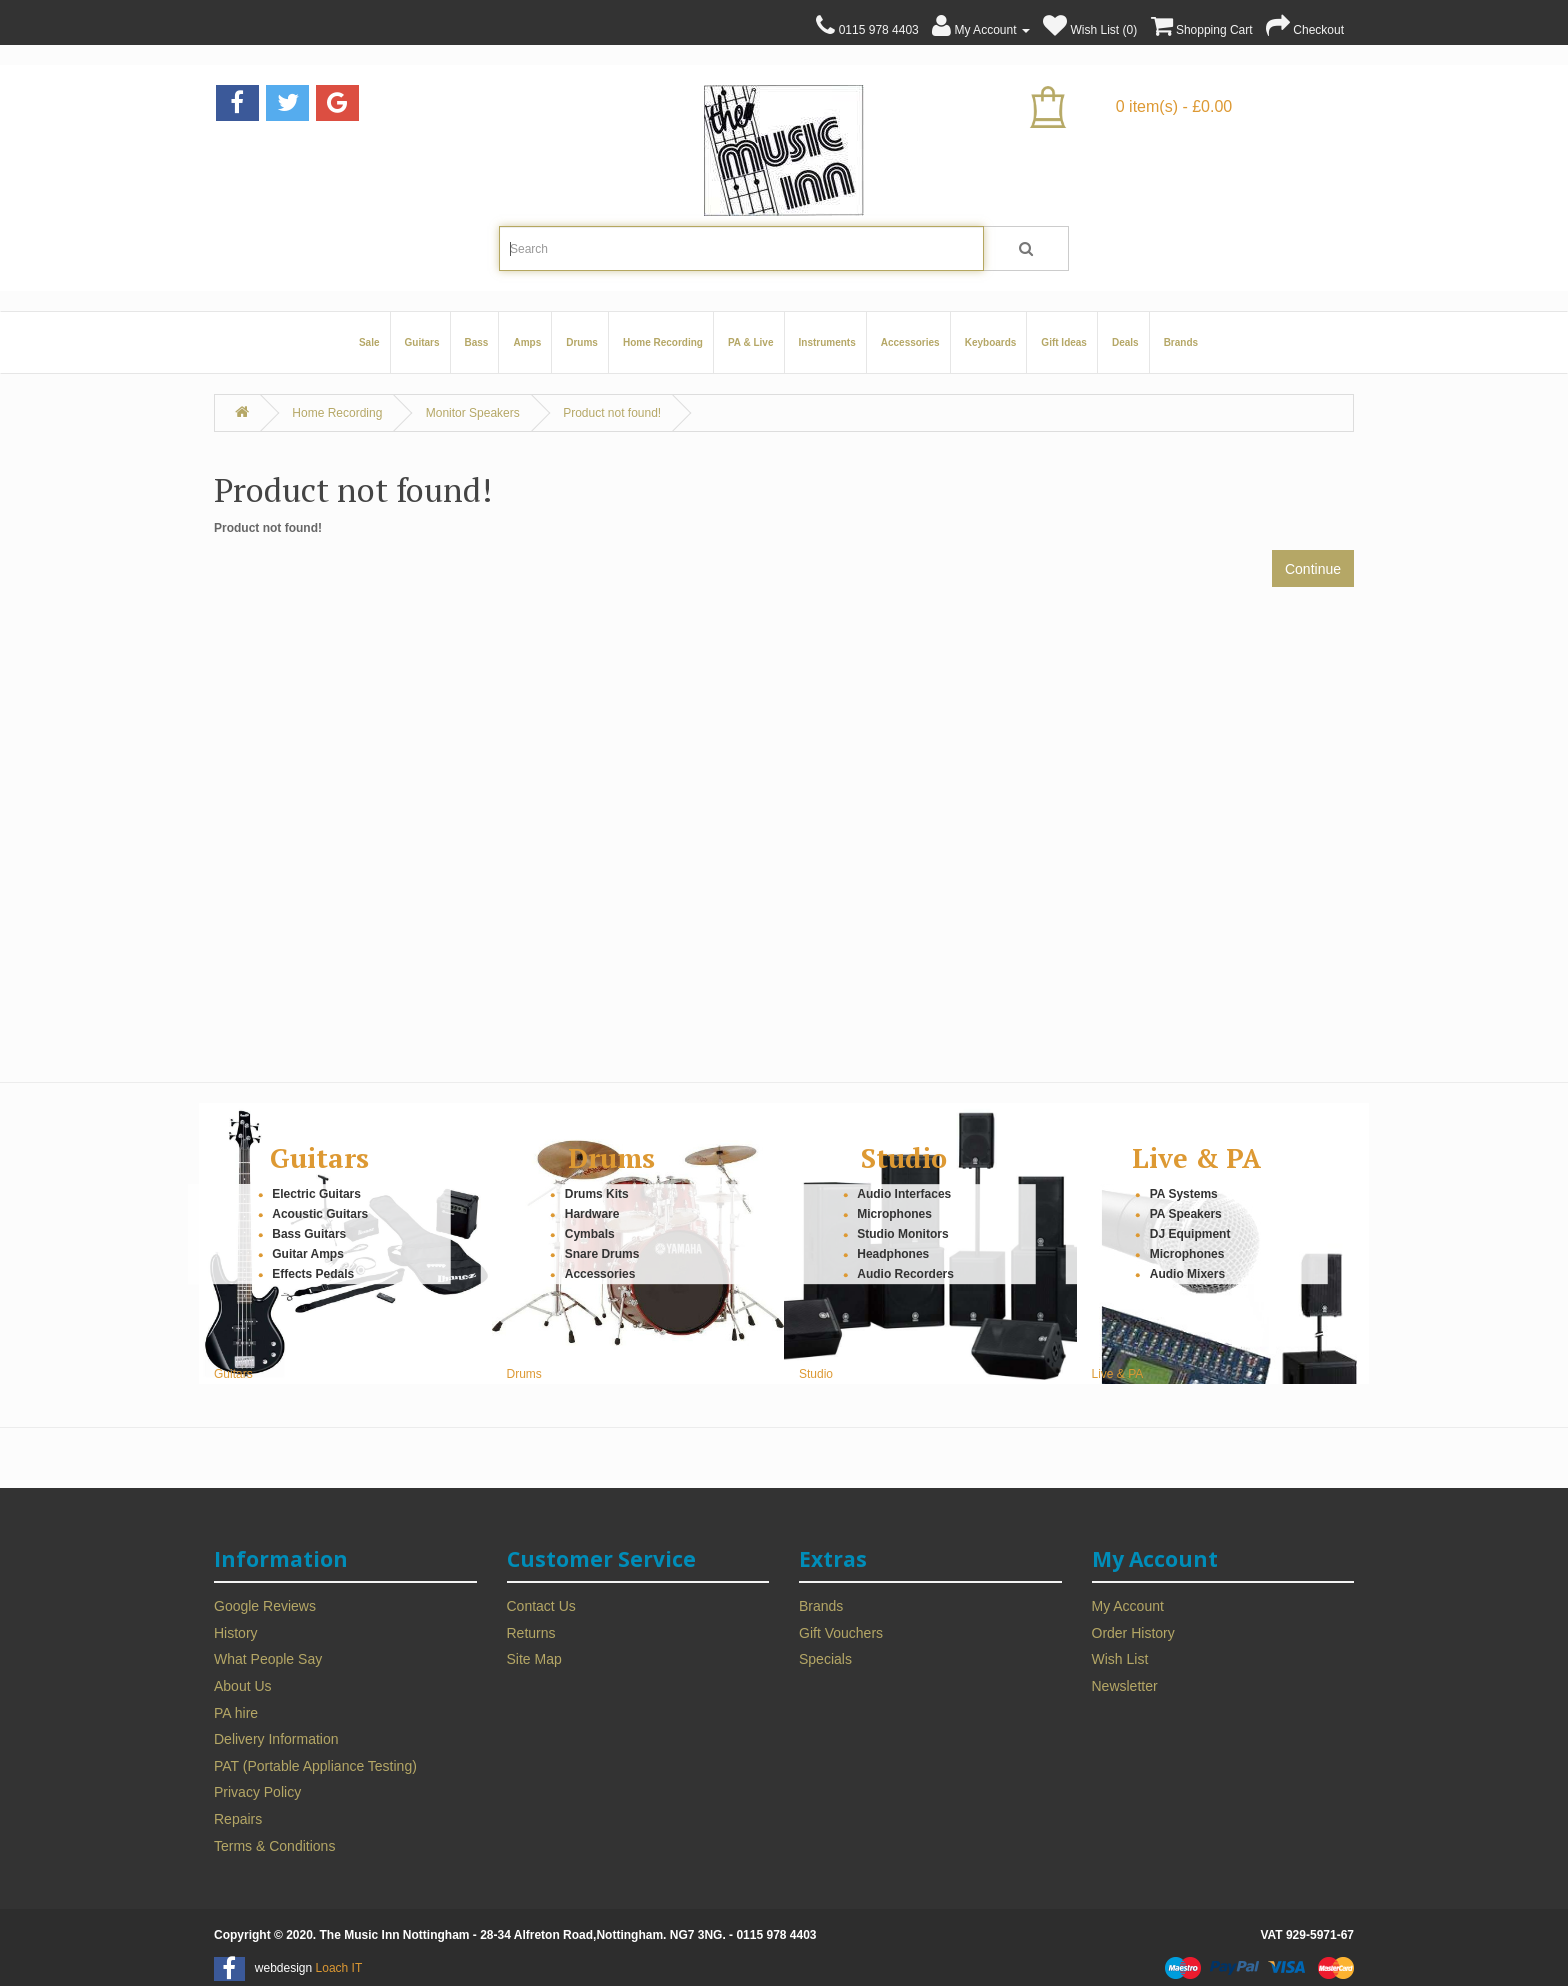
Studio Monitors (902, 1234)
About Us (243, 1686)
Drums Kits (597, 1194)
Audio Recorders (905, 1274)
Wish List (1120, 1659)
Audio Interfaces (904, 1194)
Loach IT (339, 1968)
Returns (531, 1633)
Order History (1133, 1633)
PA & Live (751, 342)
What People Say (268, 1659)
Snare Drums (602, 1254)
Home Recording (663, 342)
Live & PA (1196, 1158)
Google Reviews (265, 1606)
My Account (1128, 1606)
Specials (825, 1659)
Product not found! (612, 413)
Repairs (238, 1819)
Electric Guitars (316, 1194)
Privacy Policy (257, 1792)
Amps (527, 342)
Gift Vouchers (841, 1633)
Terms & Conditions (274, 1846)
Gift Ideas (1064, 342)
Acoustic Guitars (320, 1214)
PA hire (236, 1713)
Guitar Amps (308, 1254)
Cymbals (590, 1234)
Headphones (893, 1254)
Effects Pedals (313, 1274)
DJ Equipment (1190, 1234)
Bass (477, 342)
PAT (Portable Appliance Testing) (315, 1766)
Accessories (910, 342)
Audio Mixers (1187, 1274)
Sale (369, 342)
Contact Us (541, 1606)
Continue (1313, 569)
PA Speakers (1186, 1214)
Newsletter (1125, 1686)
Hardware (592, 1214)
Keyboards (991, 342)
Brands (1181, 342)
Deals (1125, 342)
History (236, 1633)
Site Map (534, 1659)
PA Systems (1184, 1194)
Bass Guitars (309, 1234)
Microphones (894, 1214)
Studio (904, 1158)
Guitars (422, 342)
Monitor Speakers (473, 413)
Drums (582, 342)
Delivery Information (276, 1739)
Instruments (827, 342)
